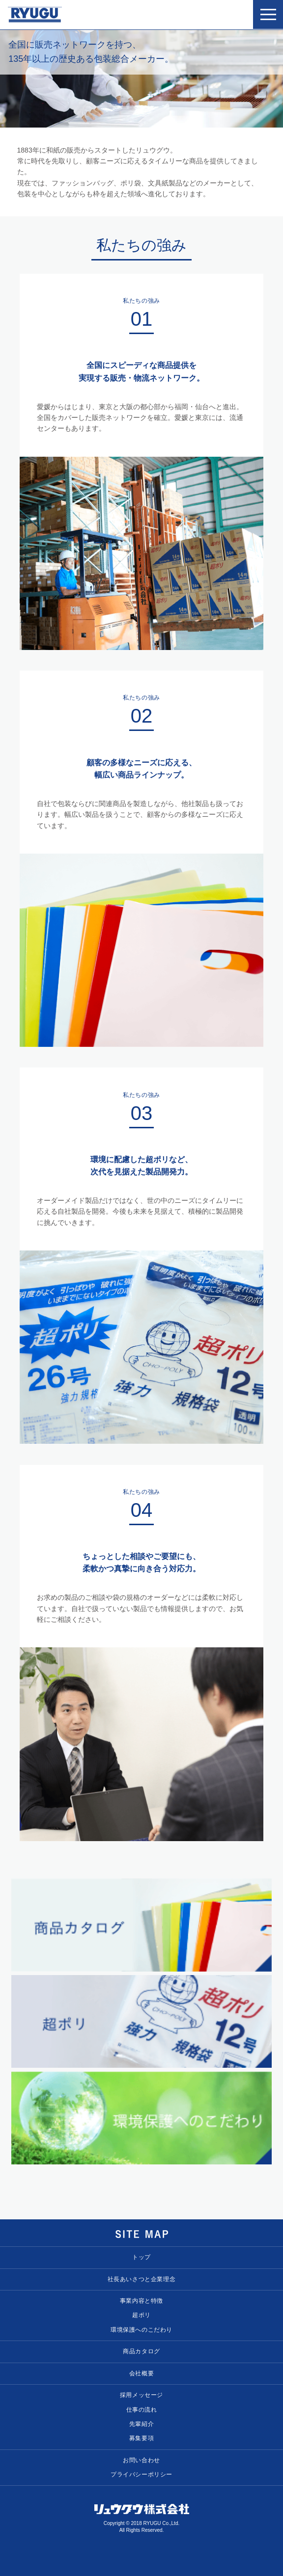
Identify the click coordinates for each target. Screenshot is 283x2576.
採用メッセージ (141, 2395)
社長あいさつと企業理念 (142, 2280)
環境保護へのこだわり (141, 2330)
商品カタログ (141, 2352)
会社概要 (141, 2374)
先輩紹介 (141, 2424)
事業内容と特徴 (141, 2301)
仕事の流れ (141, 2410)
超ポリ (141, 2315)
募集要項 (141, 2439)
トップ (141, 2258)
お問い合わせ (141, 2461)
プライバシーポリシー (141, 2475)
